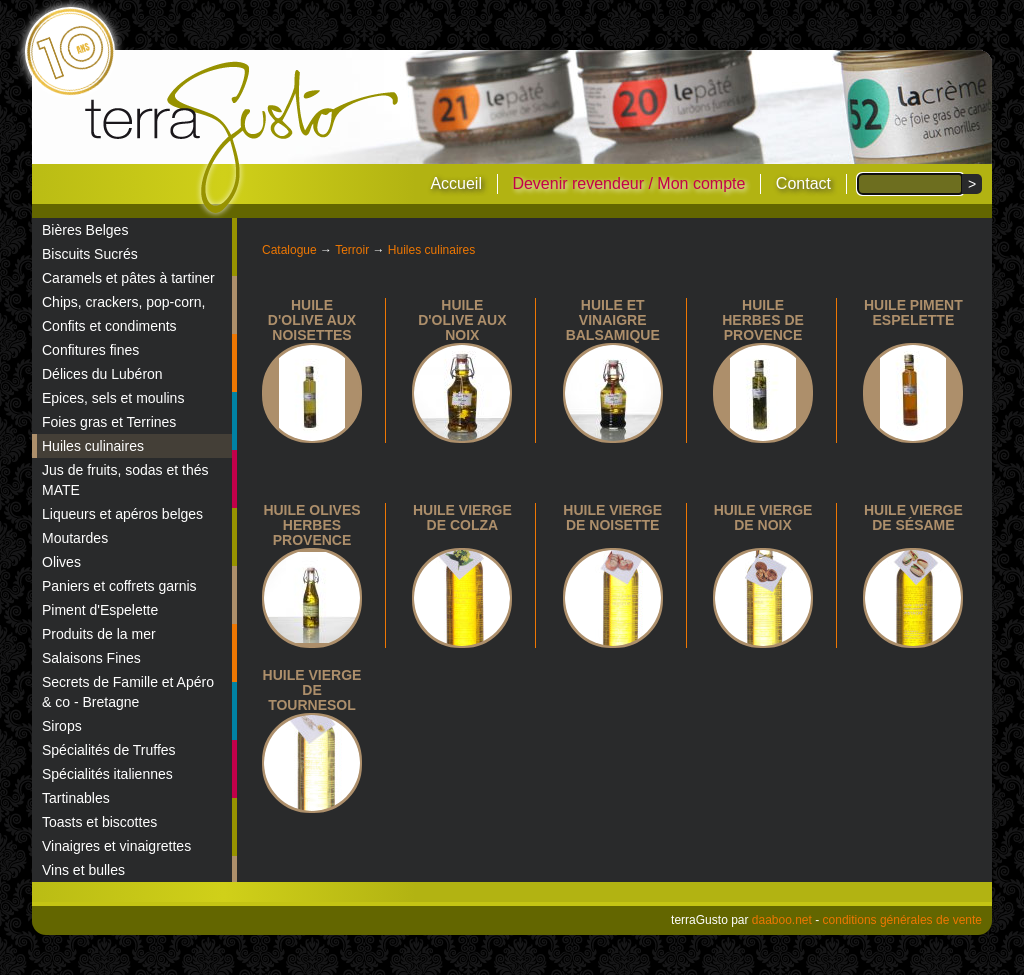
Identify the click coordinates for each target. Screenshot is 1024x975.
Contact (803, 183)
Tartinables (76, 798)
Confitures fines (90, 350)
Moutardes (75, 538)
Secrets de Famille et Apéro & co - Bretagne (128, 692)
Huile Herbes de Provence (763, 320)
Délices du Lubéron (102, 374)
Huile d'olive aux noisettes (312, 320)
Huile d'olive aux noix (462, 320)
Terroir (352, 250)
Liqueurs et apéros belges (122, 514)
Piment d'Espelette (100, 610)
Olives (61, 562)
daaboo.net (782, 920)
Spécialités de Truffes (109, 750)
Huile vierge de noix (763, 517)
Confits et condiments (109, 326)
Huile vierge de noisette (612, 517)
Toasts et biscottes (99, 822)
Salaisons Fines (91, 658)
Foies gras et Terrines (109, 422)
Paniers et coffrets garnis (119, 586)
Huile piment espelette (913, 312)
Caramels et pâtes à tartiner (128, 278)
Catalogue (289, 250)
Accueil (456, 183)
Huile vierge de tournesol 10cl (312, 697)
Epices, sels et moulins (113, 398)
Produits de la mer (99, 634)
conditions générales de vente (902, 920)
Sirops (62, 726)
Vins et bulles (83, 870)
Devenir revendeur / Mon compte (628, 183)
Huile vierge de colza (462, 517)
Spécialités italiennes (107, 774)
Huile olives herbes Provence (311, 525)
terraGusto (243, 138)
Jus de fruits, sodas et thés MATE (125, 480)
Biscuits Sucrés (90, 254)
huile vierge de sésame (913, 517)
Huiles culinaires (93, 446)
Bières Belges (85, 230)
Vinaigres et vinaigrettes (116, 846)
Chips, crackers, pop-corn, (123, 302)
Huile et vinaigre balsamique (613, 320)
